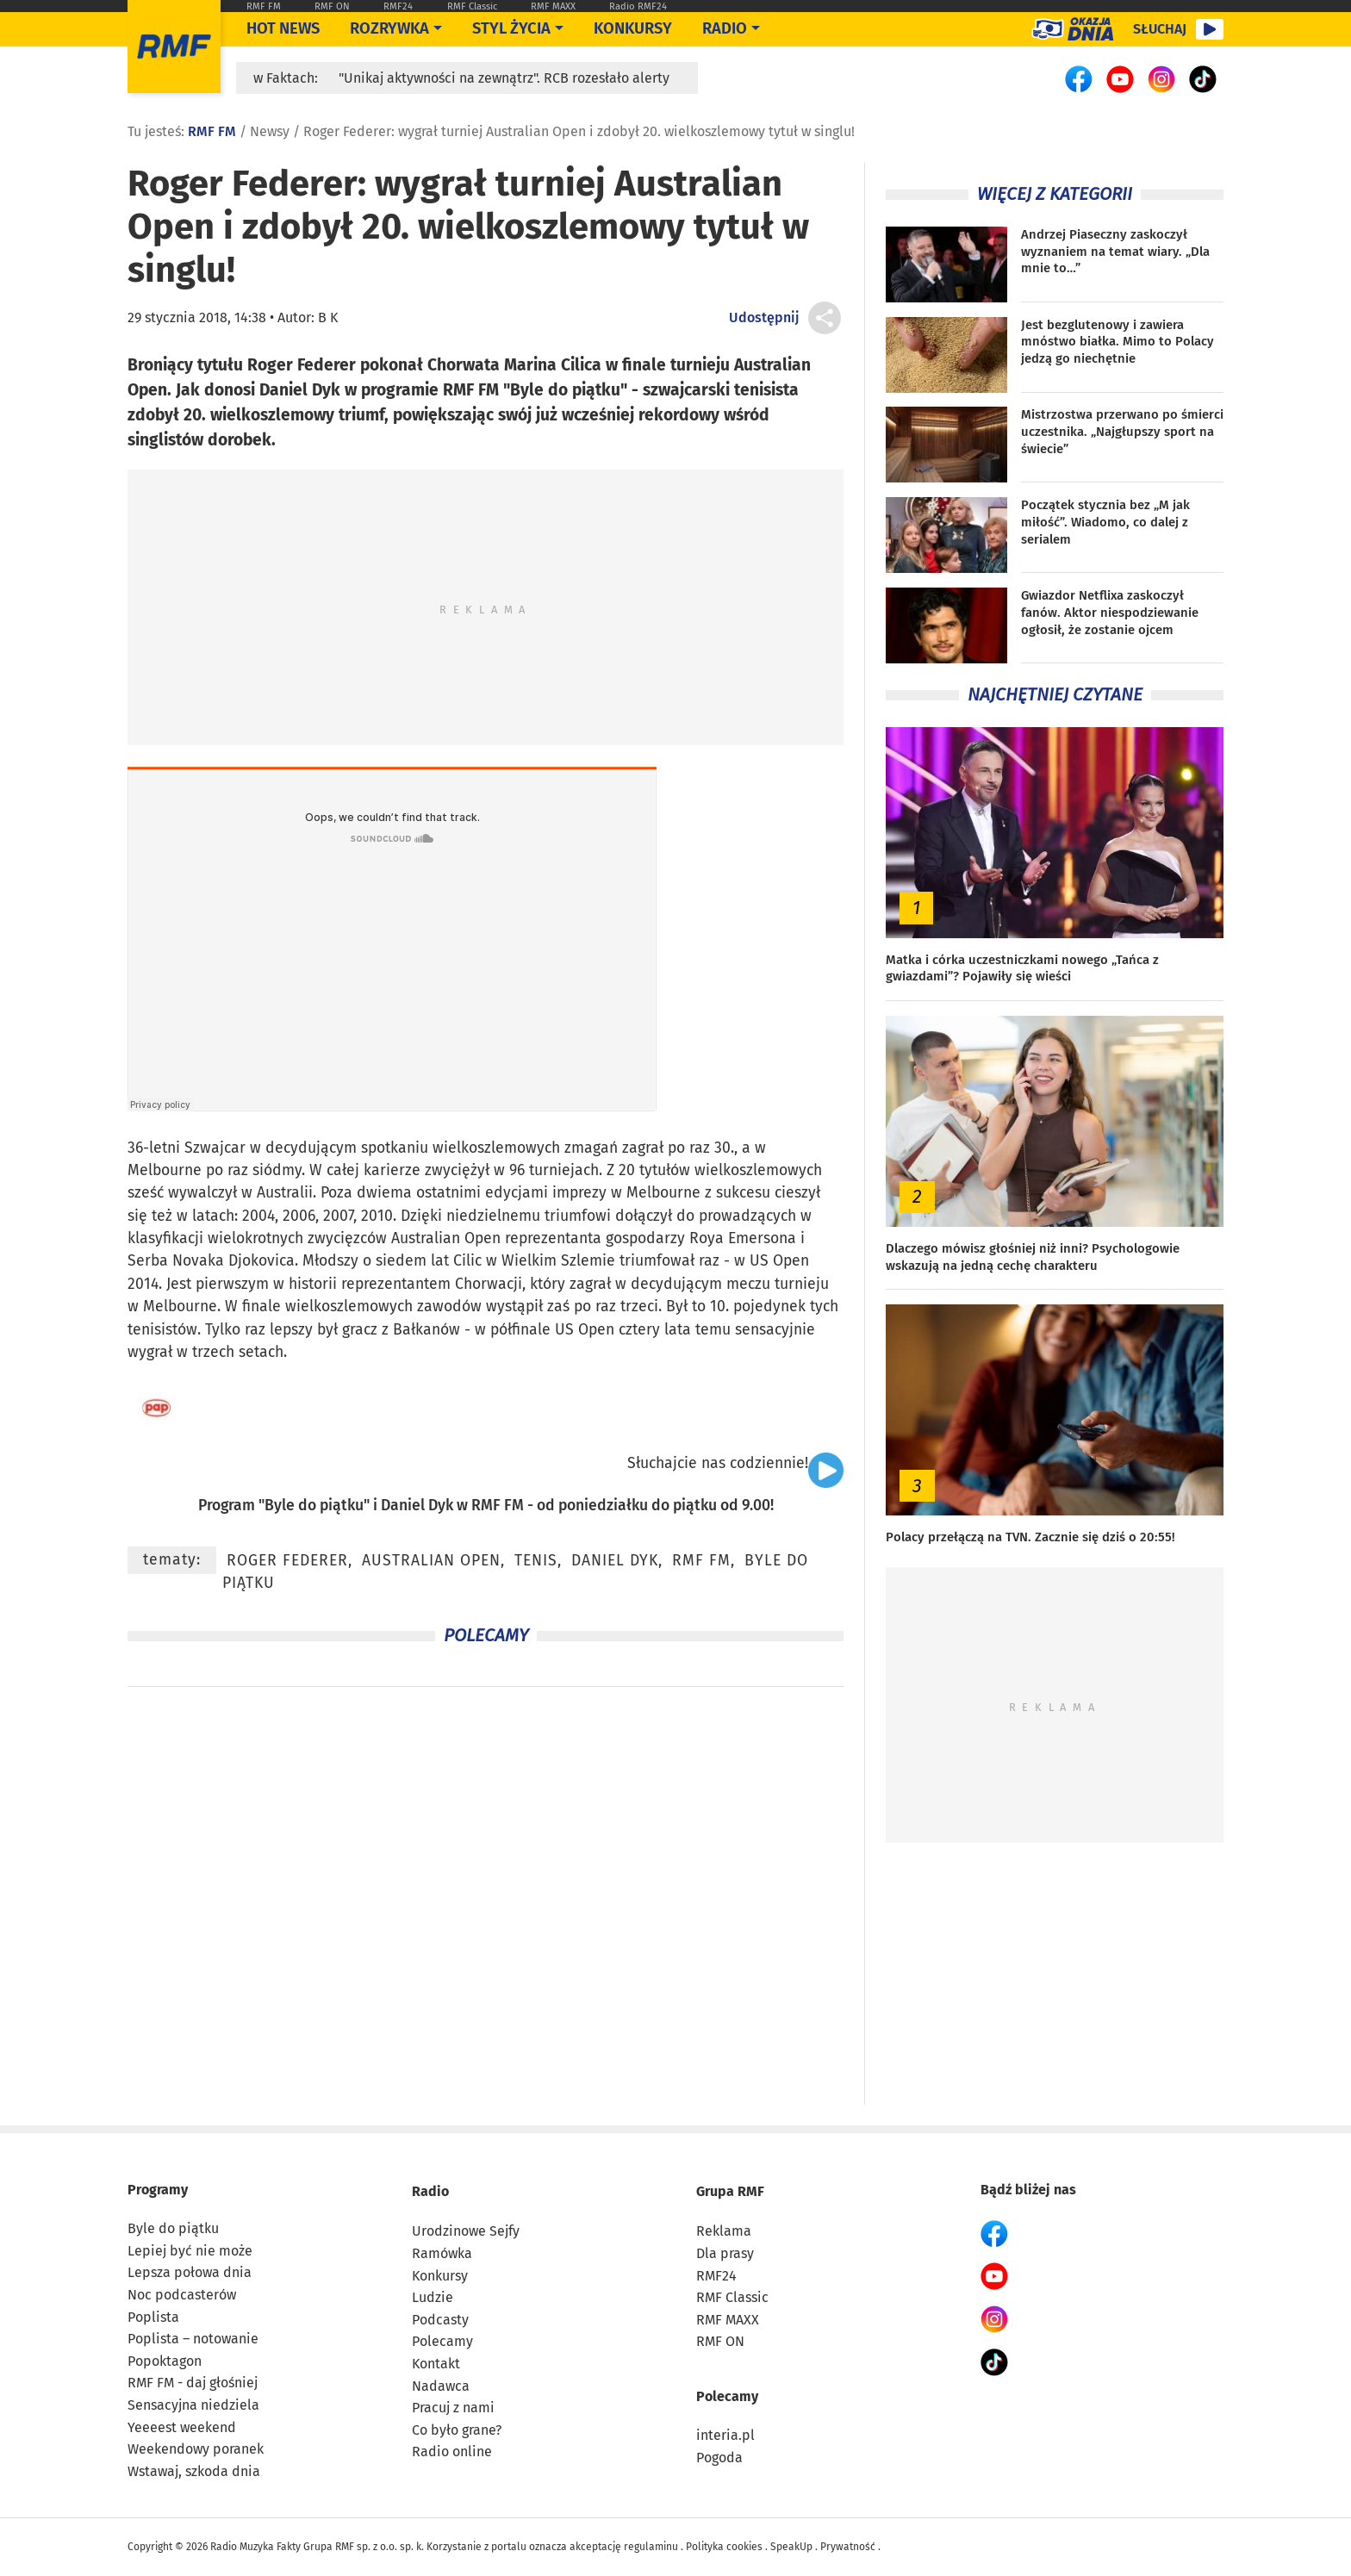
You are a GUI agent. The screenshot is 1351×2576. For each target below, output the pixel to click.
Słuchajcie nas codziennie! (717, 1463)
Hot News (283, 28)
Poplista (153, 2317)
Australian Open (431, 1561)
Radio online (452, 2451)
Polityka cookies (724, 2547)
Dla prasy (725, 2253)
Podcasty (440, 2320)
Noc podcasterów (182, 2295)
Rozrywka (389, 28)
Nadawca (441, 2386)
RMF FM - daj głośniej (193, 2382)
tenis (535, 1561)
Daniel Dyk (417, 1505)
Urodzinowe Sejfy (466, 2231)
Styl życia (511, 28)
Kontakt (436, 2363)
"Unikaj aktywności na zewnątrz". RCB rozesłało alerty (504, 78)
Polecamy (442, 2341)
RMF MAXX (553, 6)
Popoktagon (165, 2361)
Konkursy (633, 28)
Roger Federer (287, 1561)
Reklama (723, 2231)
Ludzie (432, 2297)
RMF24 (398, 6)
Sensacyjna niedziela (193, 2405)
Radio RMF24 (638, 6)
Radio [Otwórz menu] (724, 28)
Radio (430, 2191)
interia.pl (725, 2435)
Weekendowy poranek (196, 2449)
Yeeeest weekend (182, 2427)
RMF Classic (472, 6)
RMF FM (263, 6)
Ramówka (442, 2253)
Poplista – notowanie (193, 2338)
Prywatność (847, 2547)
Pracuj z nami (453, 2407)
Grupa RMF (730, 2191)
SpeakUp (791, 2547)
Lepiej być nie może (190, 2251)
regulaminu (651, 2547)
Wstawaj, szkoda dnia (194, 2471)
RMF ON (332, 6)
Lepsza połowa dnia (190, 2272)
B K (328, 317)
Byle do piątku (314, 1505)
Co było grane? (456, 2430)
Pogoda (719, 2457)
